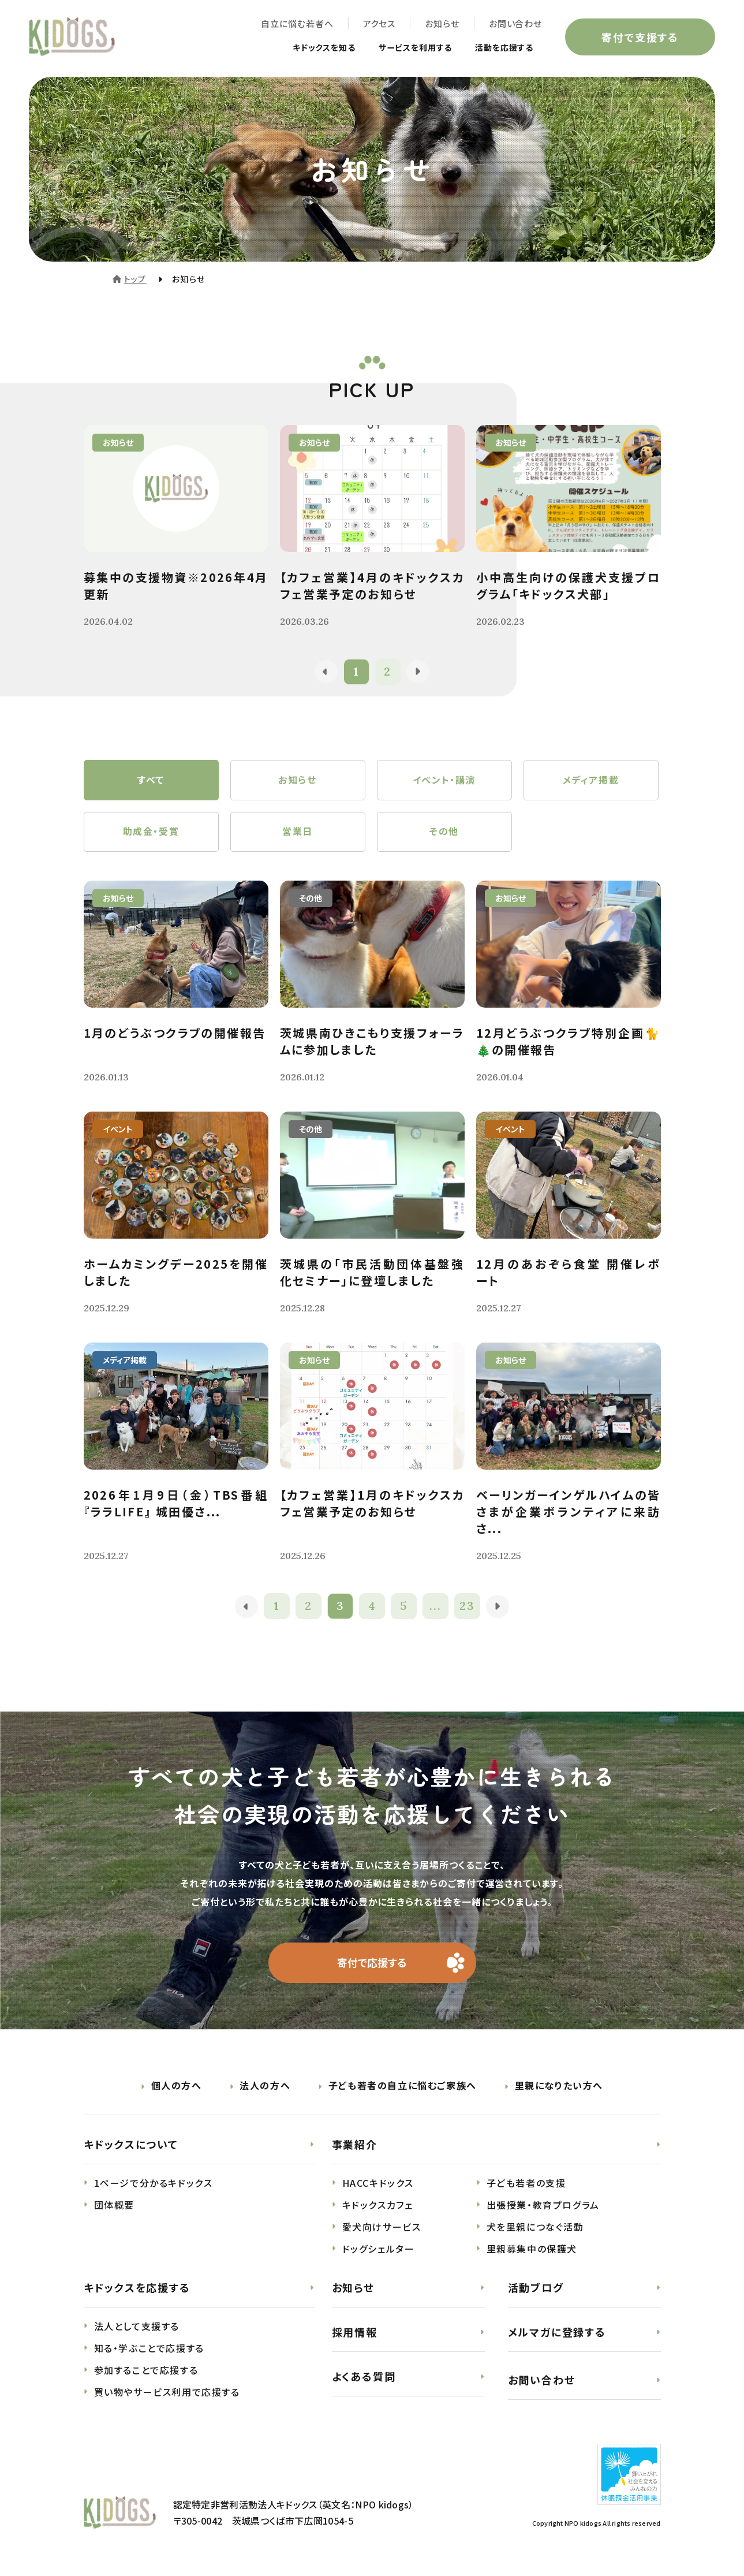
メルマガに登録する (557, 2332)
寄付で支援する (640, 36)
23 (467, 1607)
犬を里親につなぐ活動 (535, 2227)
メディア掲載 (591, 780)
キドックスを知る (301, 47)
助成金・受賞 (151, 832)
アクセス (378, 23)
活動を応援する (500, 47)
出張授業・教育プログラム (543, 2205)
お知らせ (442, 23)
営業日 (297, 832)
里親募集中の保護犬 (532, 2249)
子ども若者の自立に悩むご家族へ (402, 2086)
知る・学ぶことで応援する (149, 2348)
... (435, 1607)
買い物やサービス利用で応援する (167, 2392)
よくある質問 (364, 2376)
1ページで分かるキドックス (153, 2183)
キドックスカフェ (377, 2205)
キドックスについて (131, 2144)
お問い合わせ (515, 23)
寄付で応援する (372, 1962)
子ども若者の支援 (526, 2183)
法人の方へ (265, 2086)
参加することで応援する (146, 2370)
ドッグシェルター (378, 2249)
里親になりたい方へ (559, 2086)
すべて (150, 780)
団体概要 (114, 2205)
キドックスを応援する (137, 2287)
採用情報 (354, 2332)
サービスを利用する (402, 47)
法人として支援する (137, 2326)
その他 (444, 832)
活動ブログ (536, 2287)
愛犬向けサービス (381, 2227)
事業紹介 (354, 2144)
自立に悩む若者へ (297, 23)
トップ (135, 279)
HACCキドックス (378, 2183)
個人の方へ (176, 2086)
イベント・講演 (444, 780)
